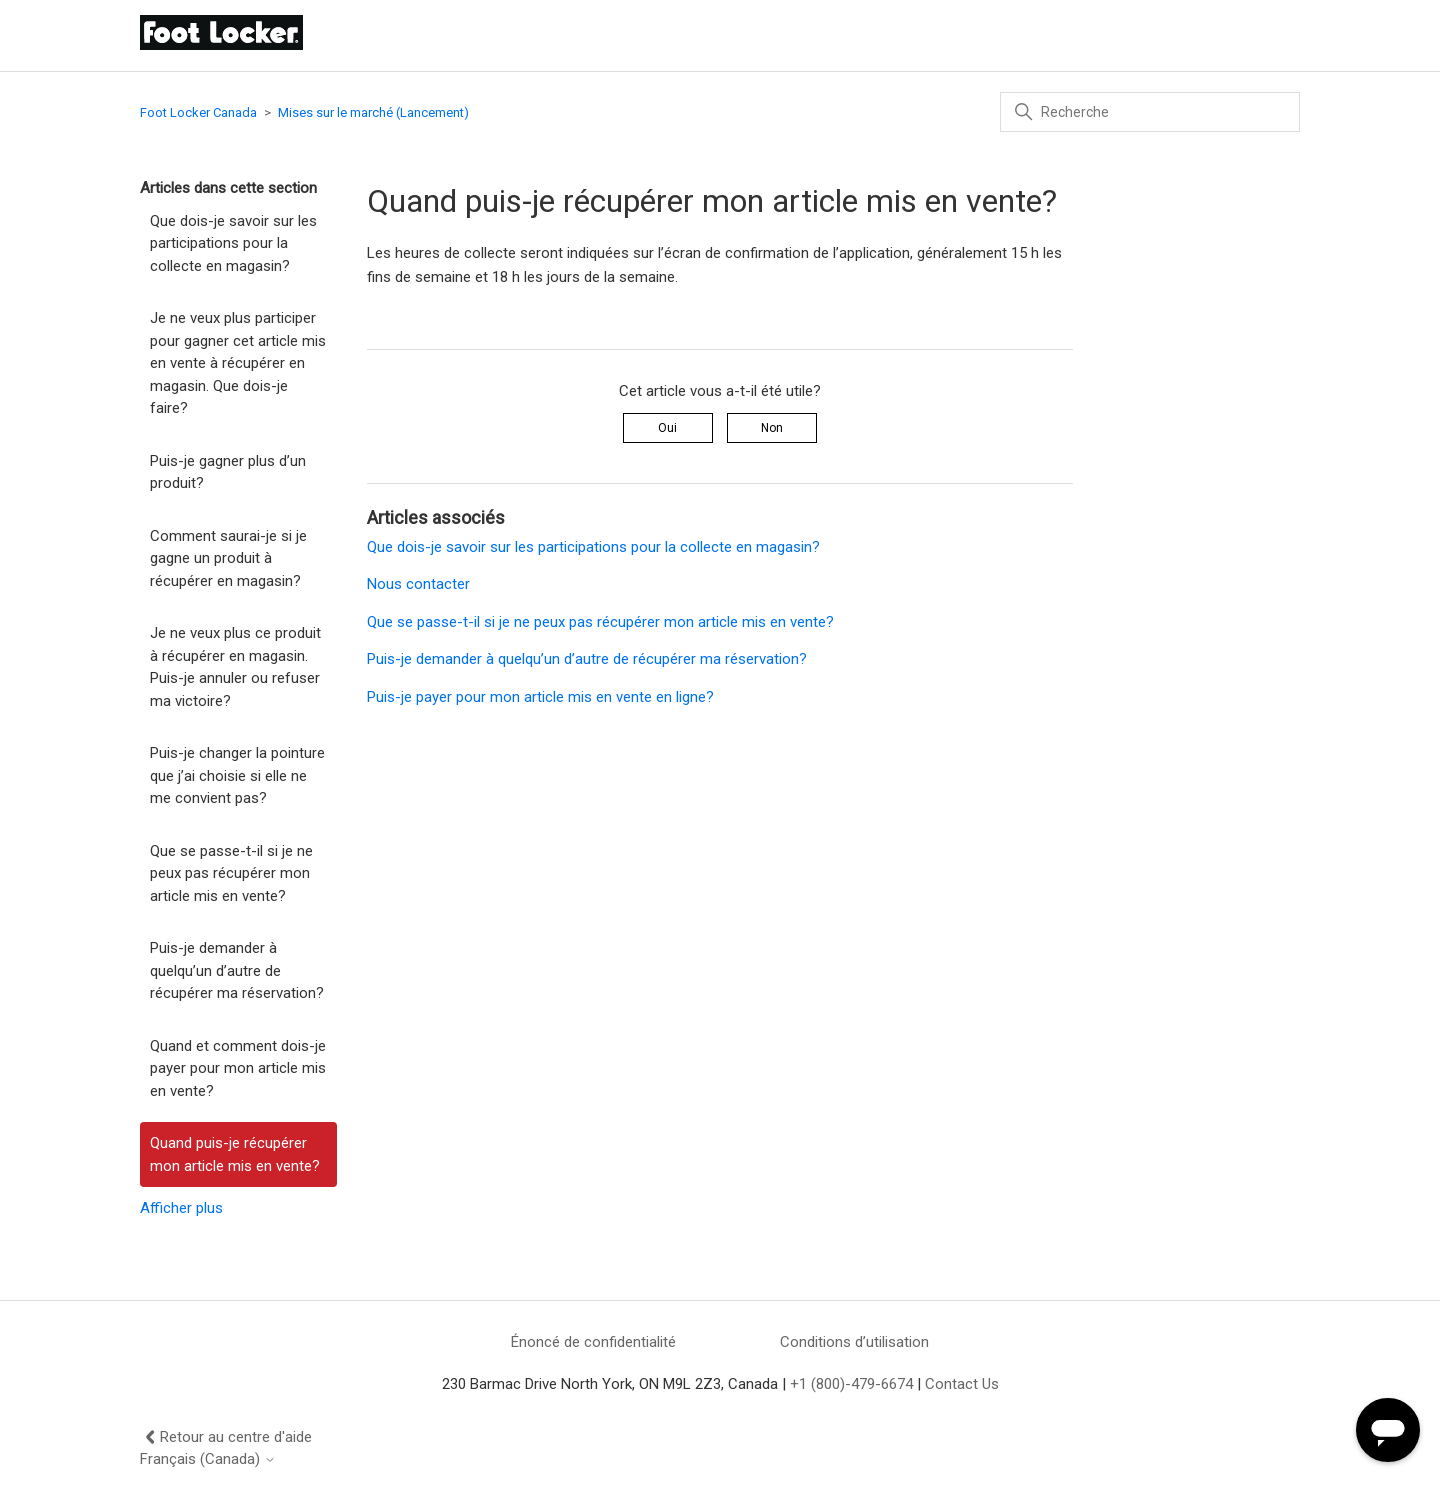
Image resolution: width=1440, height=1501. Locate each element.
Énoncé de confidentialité (593, 1342)
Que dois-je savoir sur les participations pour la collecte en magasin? (233, 243)
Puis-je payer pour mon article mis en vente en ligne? (540, 697)
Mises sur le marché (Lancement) (373, 112)
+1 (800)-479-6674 (851, 1384)
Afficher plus (181, 1208)
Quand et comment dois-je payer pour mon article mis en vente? (238, 1068)
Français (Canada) (208, 1459)
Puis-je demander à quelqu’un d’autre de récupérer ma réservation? (237, 970)
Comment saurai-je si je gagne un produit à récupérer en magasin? (228, 558)
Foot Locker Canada (198, 112)
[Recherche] (1150, 112)
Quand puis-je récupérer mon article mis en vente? (235, 1154)
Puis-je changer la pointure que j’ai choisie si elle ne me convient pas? (237, 775)
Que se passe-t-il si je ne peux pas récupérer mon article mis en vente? (231, 873)
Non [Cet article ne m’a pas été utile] (772, 428)
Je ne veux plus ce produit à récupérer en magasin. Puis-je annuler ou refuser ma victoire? (235, 667)
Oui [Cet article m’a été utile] (667, 428)
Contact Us (962, 1384)
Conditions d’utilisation (854, 1342)
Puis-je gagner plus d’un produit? (228, 472)
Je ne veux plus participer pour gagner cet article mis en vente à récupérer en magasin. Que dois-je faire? (238, 363)
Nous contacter (418, 584)
